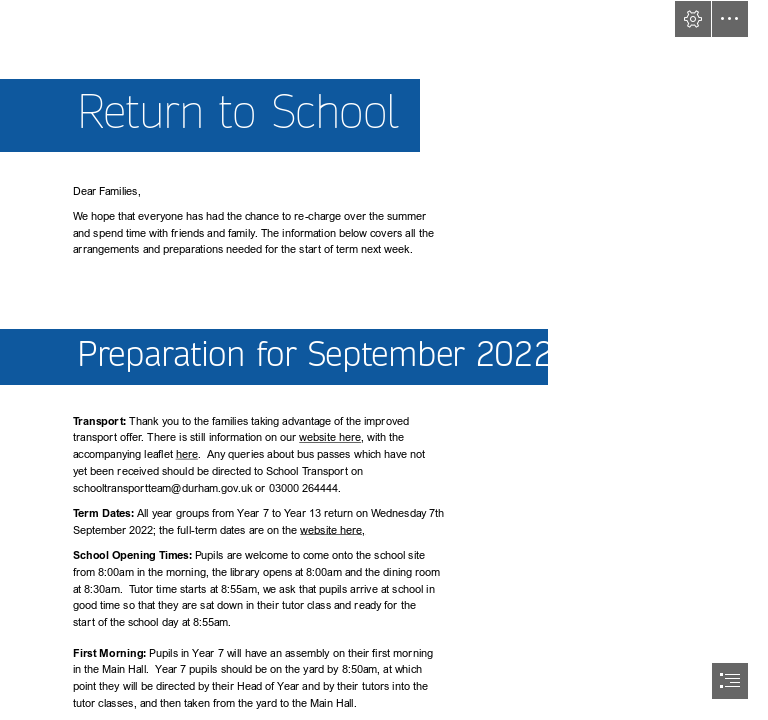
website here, (333, 529)
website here (330, 437)
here (187, 454)
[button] (693, 19)
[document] (384, 360)
